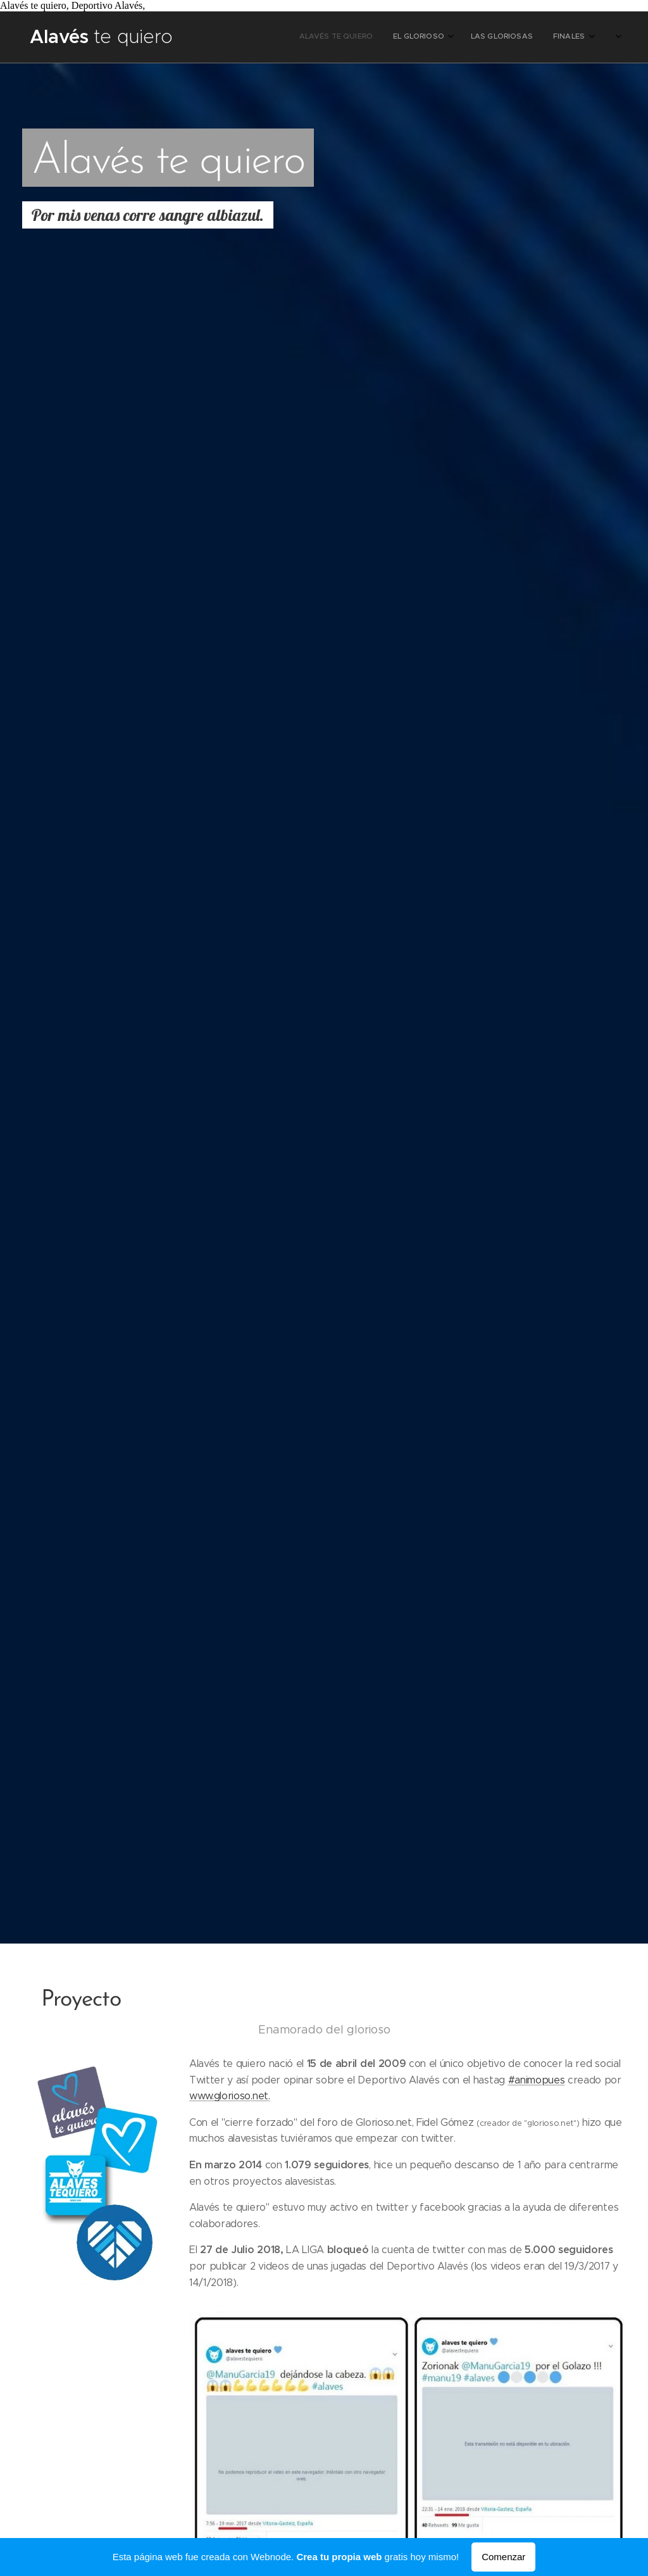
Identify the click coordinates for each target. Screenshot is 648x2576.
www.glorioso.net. (229, 2096)
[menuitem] (482, 37)
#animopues (536, 2080)
